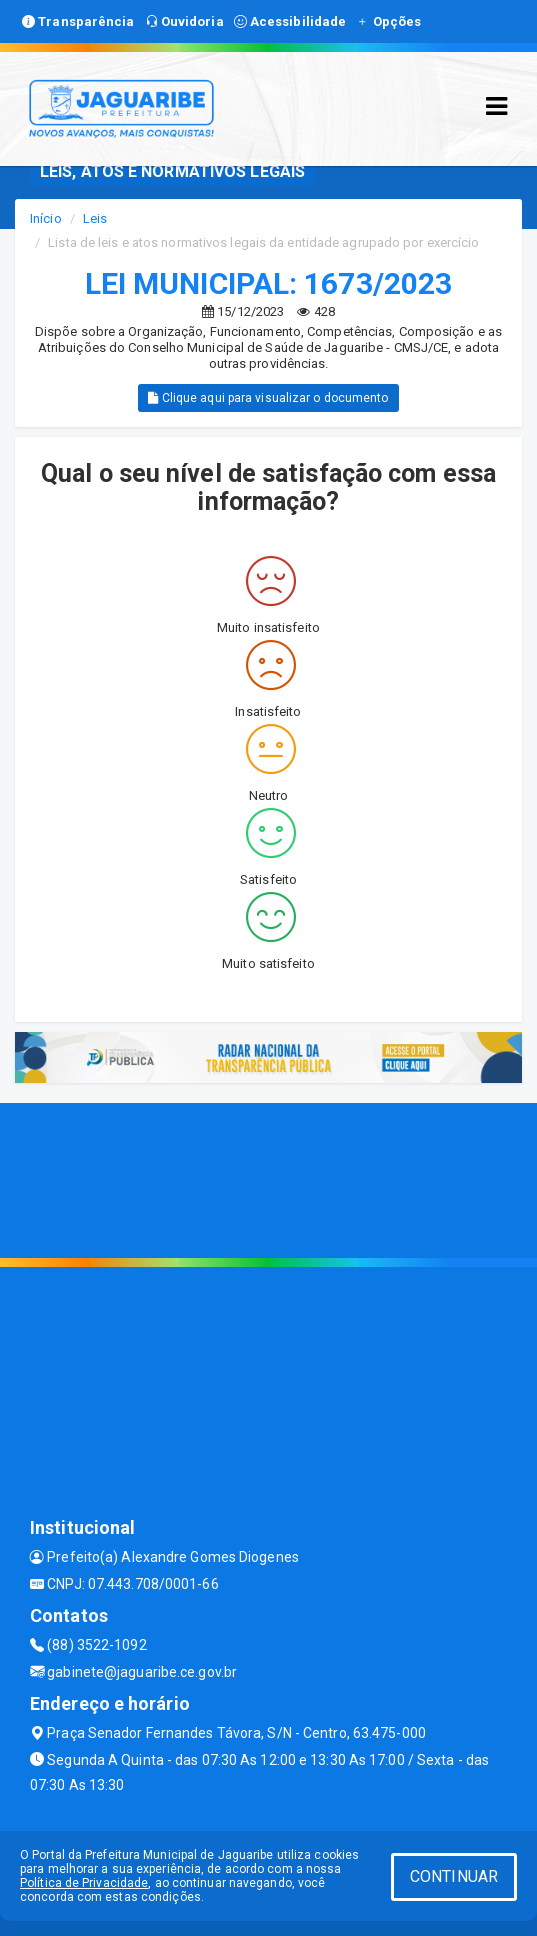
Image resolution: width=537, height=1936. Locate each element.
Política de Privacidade (84, 1883)
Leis (95, 218)
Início (46, 218)
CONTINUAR (454, 1876)
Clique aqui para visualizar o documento (268, 398)
